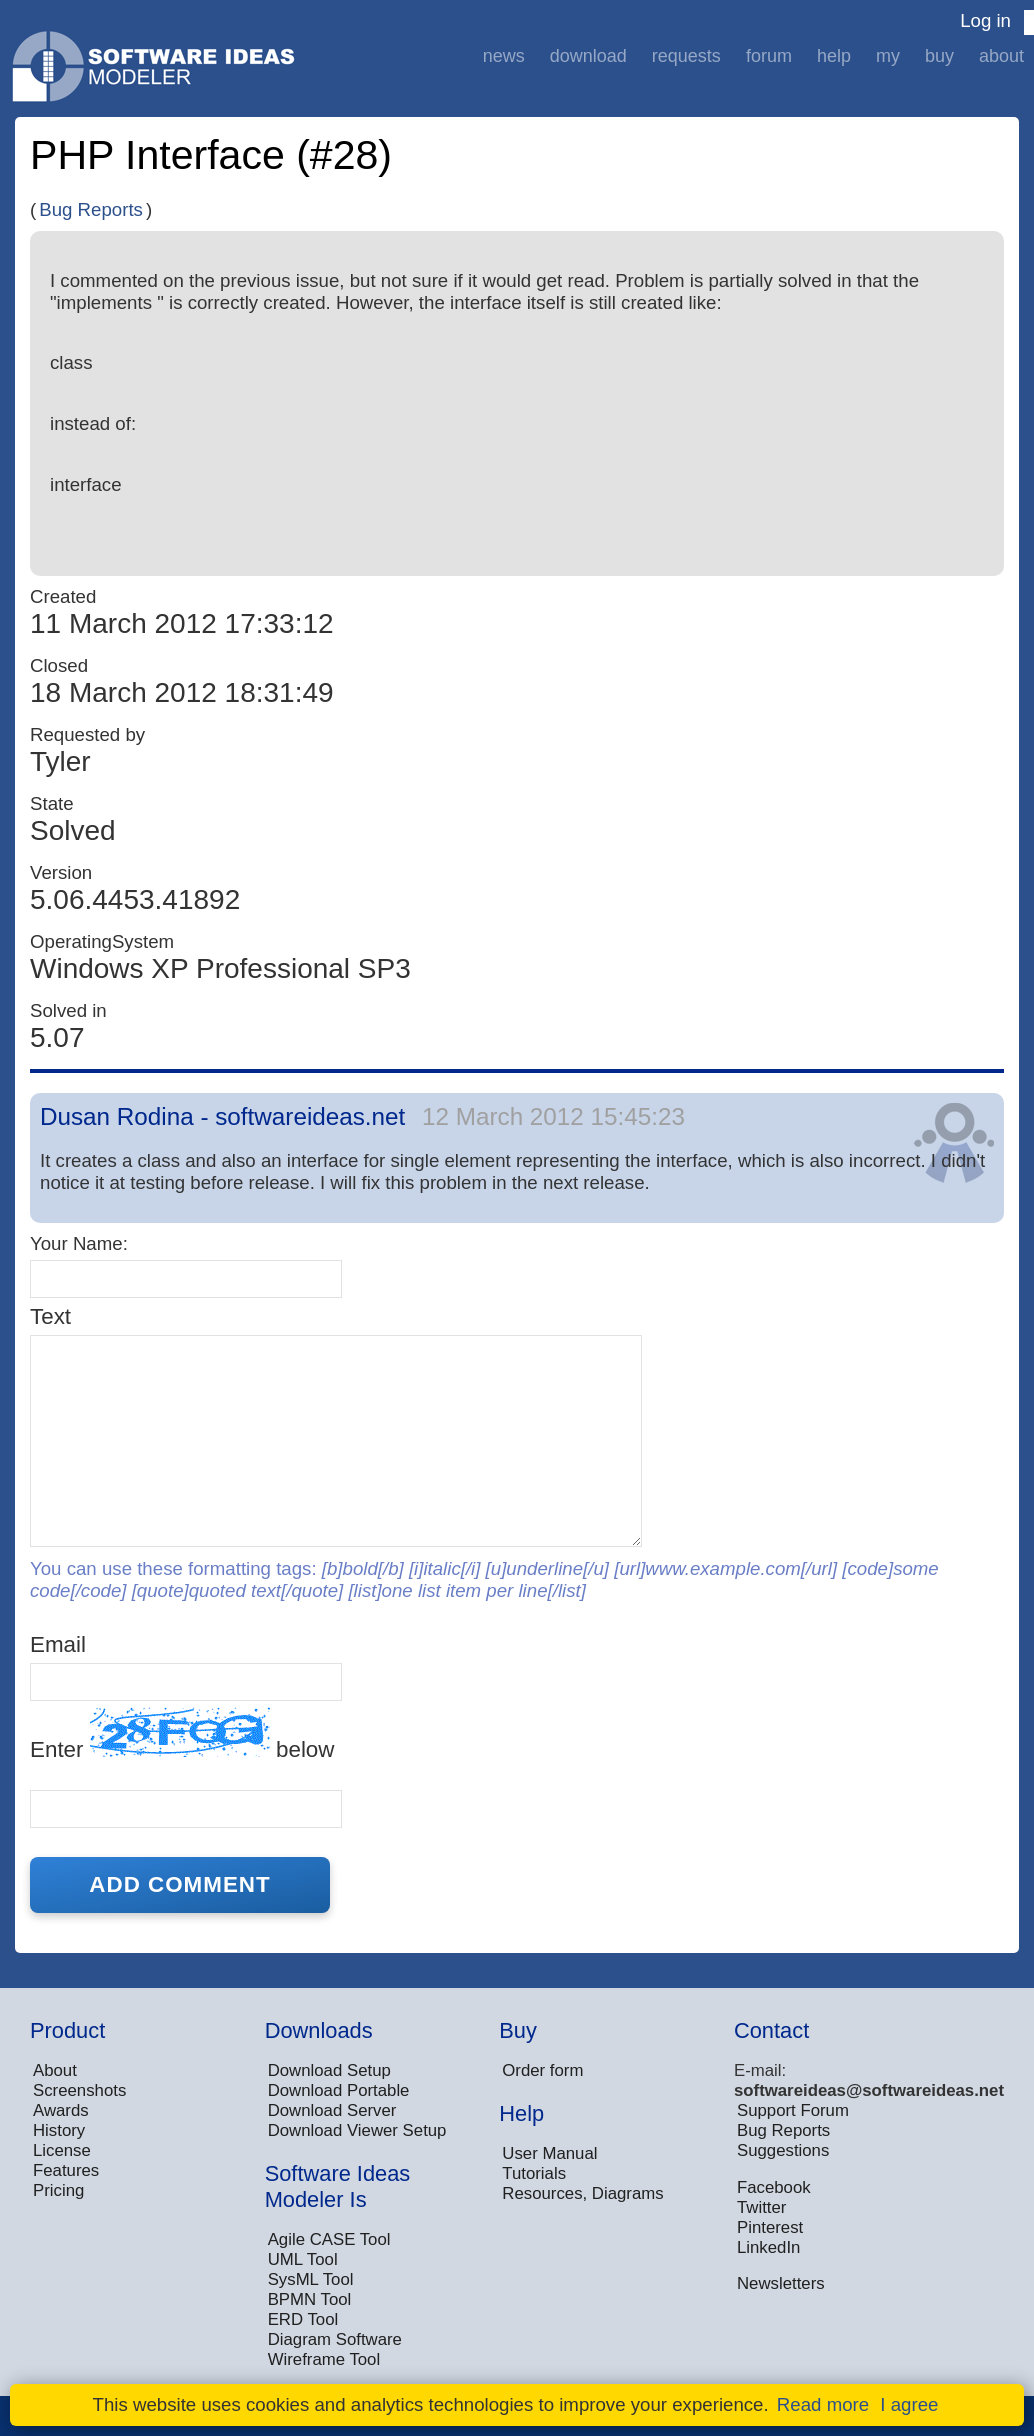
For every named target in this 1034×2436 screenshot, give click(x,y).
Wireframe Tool (324, 2359)
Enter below (182, 1734)
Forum (769, 56)
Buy (939, 56)
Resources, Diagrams (582, 2193)
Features (66, 2170)
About (1001, 56)
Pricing (58, 2190)
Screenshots (79, 2090)
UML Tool (303, 2259)
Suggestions (783, 2150)
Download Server (332, 2110)
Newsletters (781, 2283)
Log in (985, 20)
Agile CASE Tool (329, 2239)
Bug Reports (91, 209)
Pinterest (770, 2227)
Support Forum (793, 2110)
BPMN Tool (310, 2299)
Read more (823, 2404)
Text (50, 1316)
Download (588, 56)
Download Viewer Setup (357, 2130)
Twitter (761, 2207)
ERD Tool (303, 2319)
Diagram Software (335, 2339)
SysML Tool (311, 2279)
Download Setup (329, 2070)
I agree (909, 2404)
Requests (686, 56)
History (59, 2130)
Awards (61, 2110)
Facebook (774, 2187)
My (888, 56)
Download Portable (339, 2090)
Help (834, 56)
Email (58, 1644)
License (62, 2150)
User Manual (549, 2153)
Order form (542, 2070)
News (504, 56)
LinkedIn (768, 2247)
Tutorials (534, 2173)
